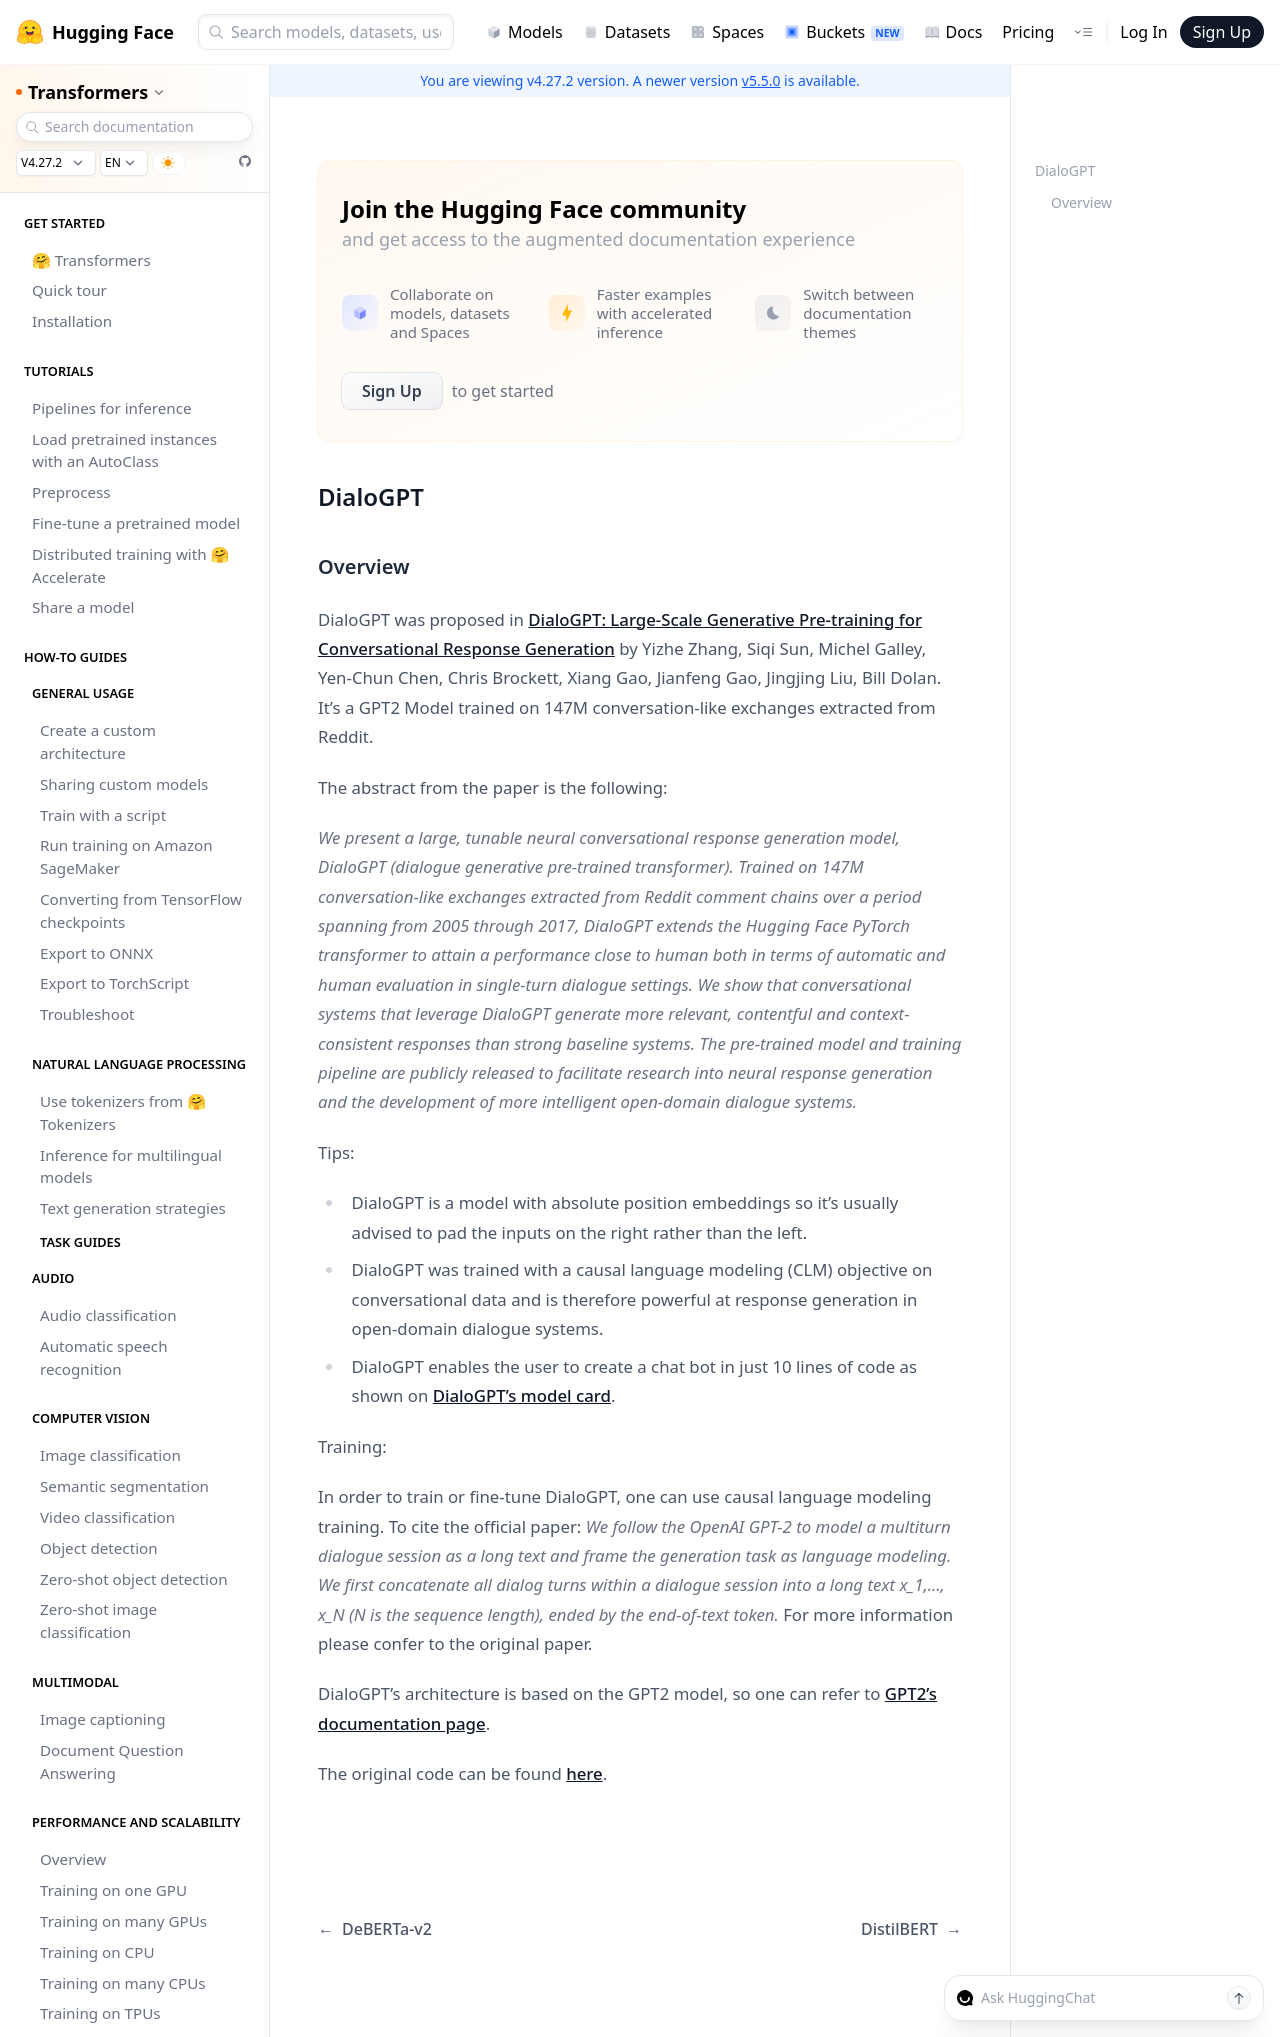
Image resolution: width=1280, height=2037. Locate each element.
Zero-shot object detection (134, 1579)
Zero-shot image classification (98, 1620)
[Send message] (1239, 1998)
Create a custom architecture (98, 741)
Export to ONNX (96, 953)
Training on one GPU (113, 1890)
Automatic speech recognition (104, 1357)
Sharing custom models (124, 784)
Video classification (107, 1517)
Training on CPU (97, 1952)
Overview (73, 1859)
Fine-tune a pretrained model (136, 523)
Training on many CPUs (123, 1983)
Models (524, 32)
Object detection (99, 1548)
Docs (953, 32)
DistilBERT (911, 1929)
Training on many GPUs (123, 1921)
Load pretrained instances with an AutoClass (124, 450)
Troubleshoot (87, 1014)
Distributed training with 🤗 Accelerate (130, 565)
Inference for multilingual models (131, 1166)
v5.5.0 (761, 80)
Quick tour (69, 290)
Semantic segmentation (124, 1486)
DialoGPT (1065, 170)
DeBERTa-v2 (375, 1929)
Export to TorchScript (114, 983)
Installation (72, 321)
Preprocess (71, 492)
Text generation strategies (133, 1208)
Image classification (110, 1455)
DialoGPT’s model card (522, 1395)
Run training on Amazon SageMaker (126, 856)
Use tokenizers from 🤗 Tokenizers (123, 1112)
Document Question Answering (112, 1761)
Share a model (83, 607)
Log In (1143, 32)
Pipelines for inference (112, 408)
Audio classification (108, 1315)
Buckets (843, 32)
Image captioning (103, 1719)
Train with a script (103, 815)
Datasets (627, 32)
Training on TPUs (100, 2013)
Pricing (1028, 32)
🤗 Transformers (91, 260)
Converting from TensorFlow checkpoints (141, 910)
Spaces (727, 32)
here (584, 1773)
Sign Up (1222, 32)
